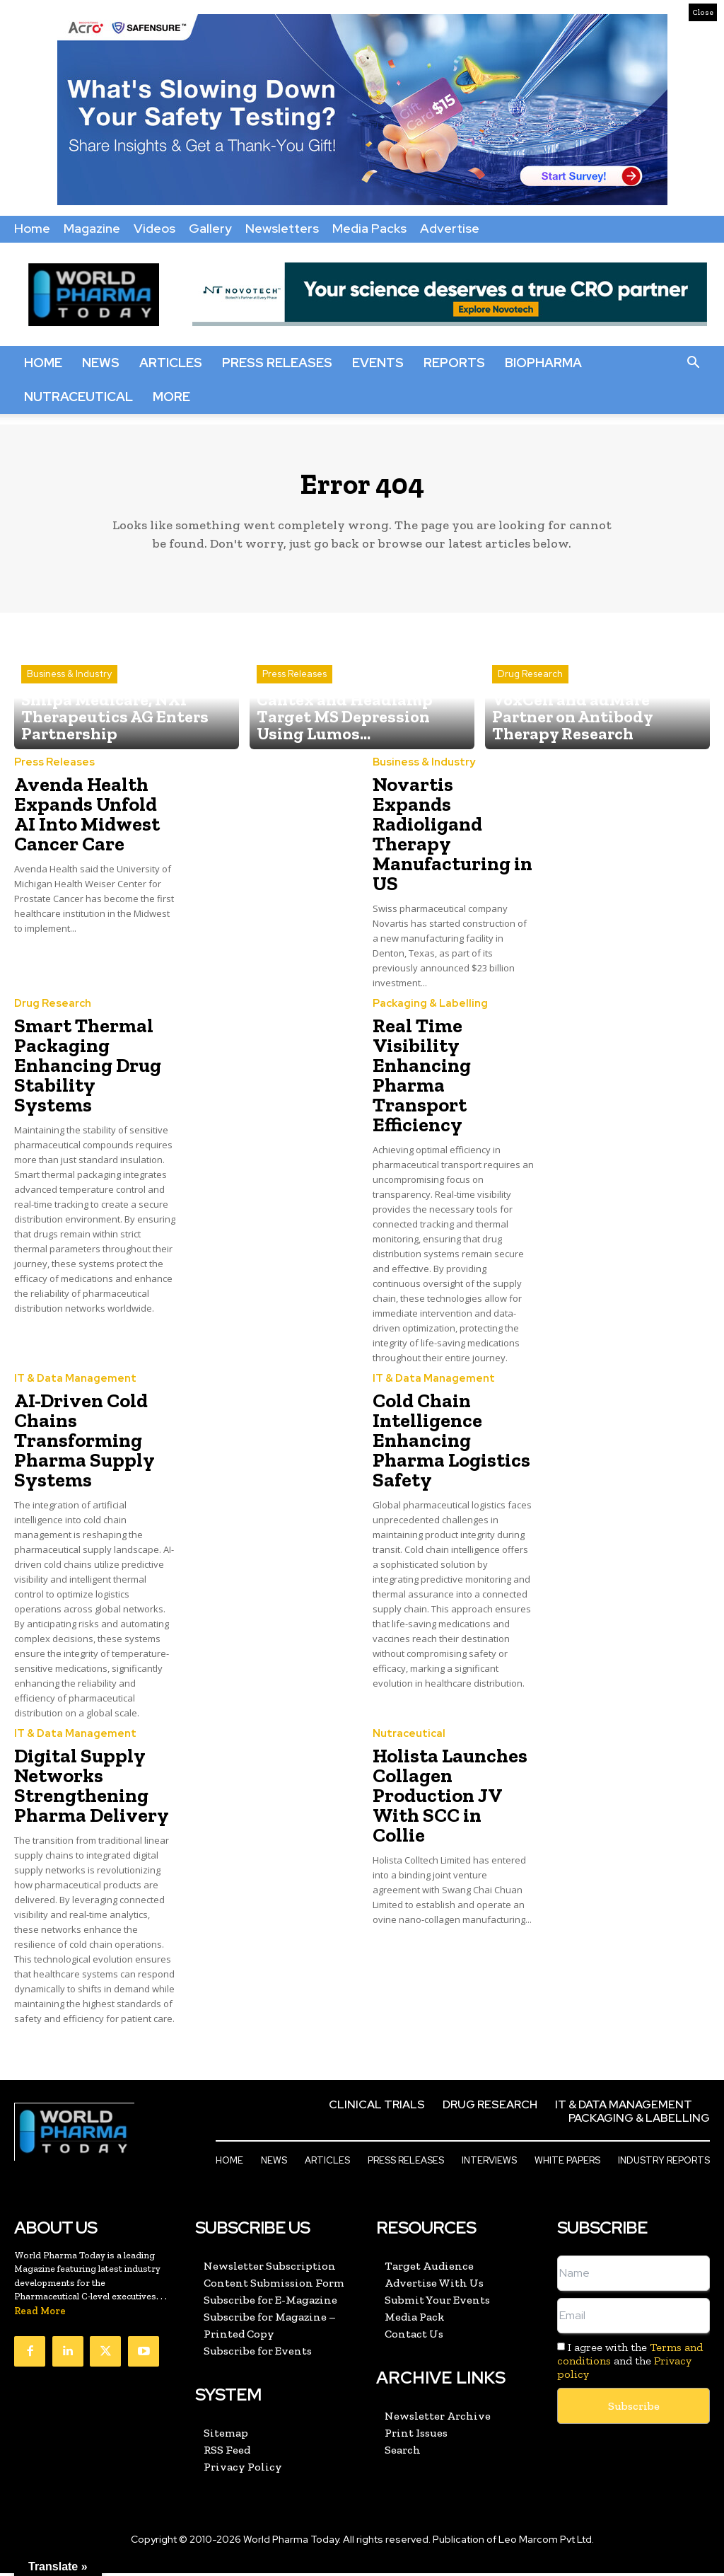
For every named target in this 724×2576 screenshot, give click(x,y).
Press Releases (277, 362)
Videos (154, 228)
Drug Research (530, 708)
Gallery (210, 228)
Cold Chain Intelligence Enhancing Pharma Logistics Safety (451, 1445)
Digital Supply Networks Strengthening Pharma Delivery (91, 1790)
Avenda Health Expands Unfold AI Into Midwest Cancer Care (87, 821)
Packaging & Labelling (425, 1010)
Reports (454, 362)
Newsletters (282, 228)
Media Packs (369, 228)
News (100, 362)
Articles (170, 362)
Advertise (449, 228)
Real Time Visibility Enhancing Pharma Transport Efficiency (422, 1081)
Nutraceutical (78, 396)
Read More (40, 2315)
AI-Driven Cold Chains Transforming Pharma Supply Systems (84, 1445)
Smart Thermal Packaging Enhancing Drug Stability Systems (87, 1071)
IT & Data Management (69, 1385)
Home (32, 228)
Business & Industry (69, 695)
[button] (693, 362)
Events (378, 362)
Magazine (92, 228)
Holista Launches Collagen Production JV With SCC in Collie (450, 1800)
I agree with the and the (630, 2364)
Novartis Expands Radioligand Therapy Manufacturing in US (452, 841)
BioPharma (543, 362)
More (171, 396)
